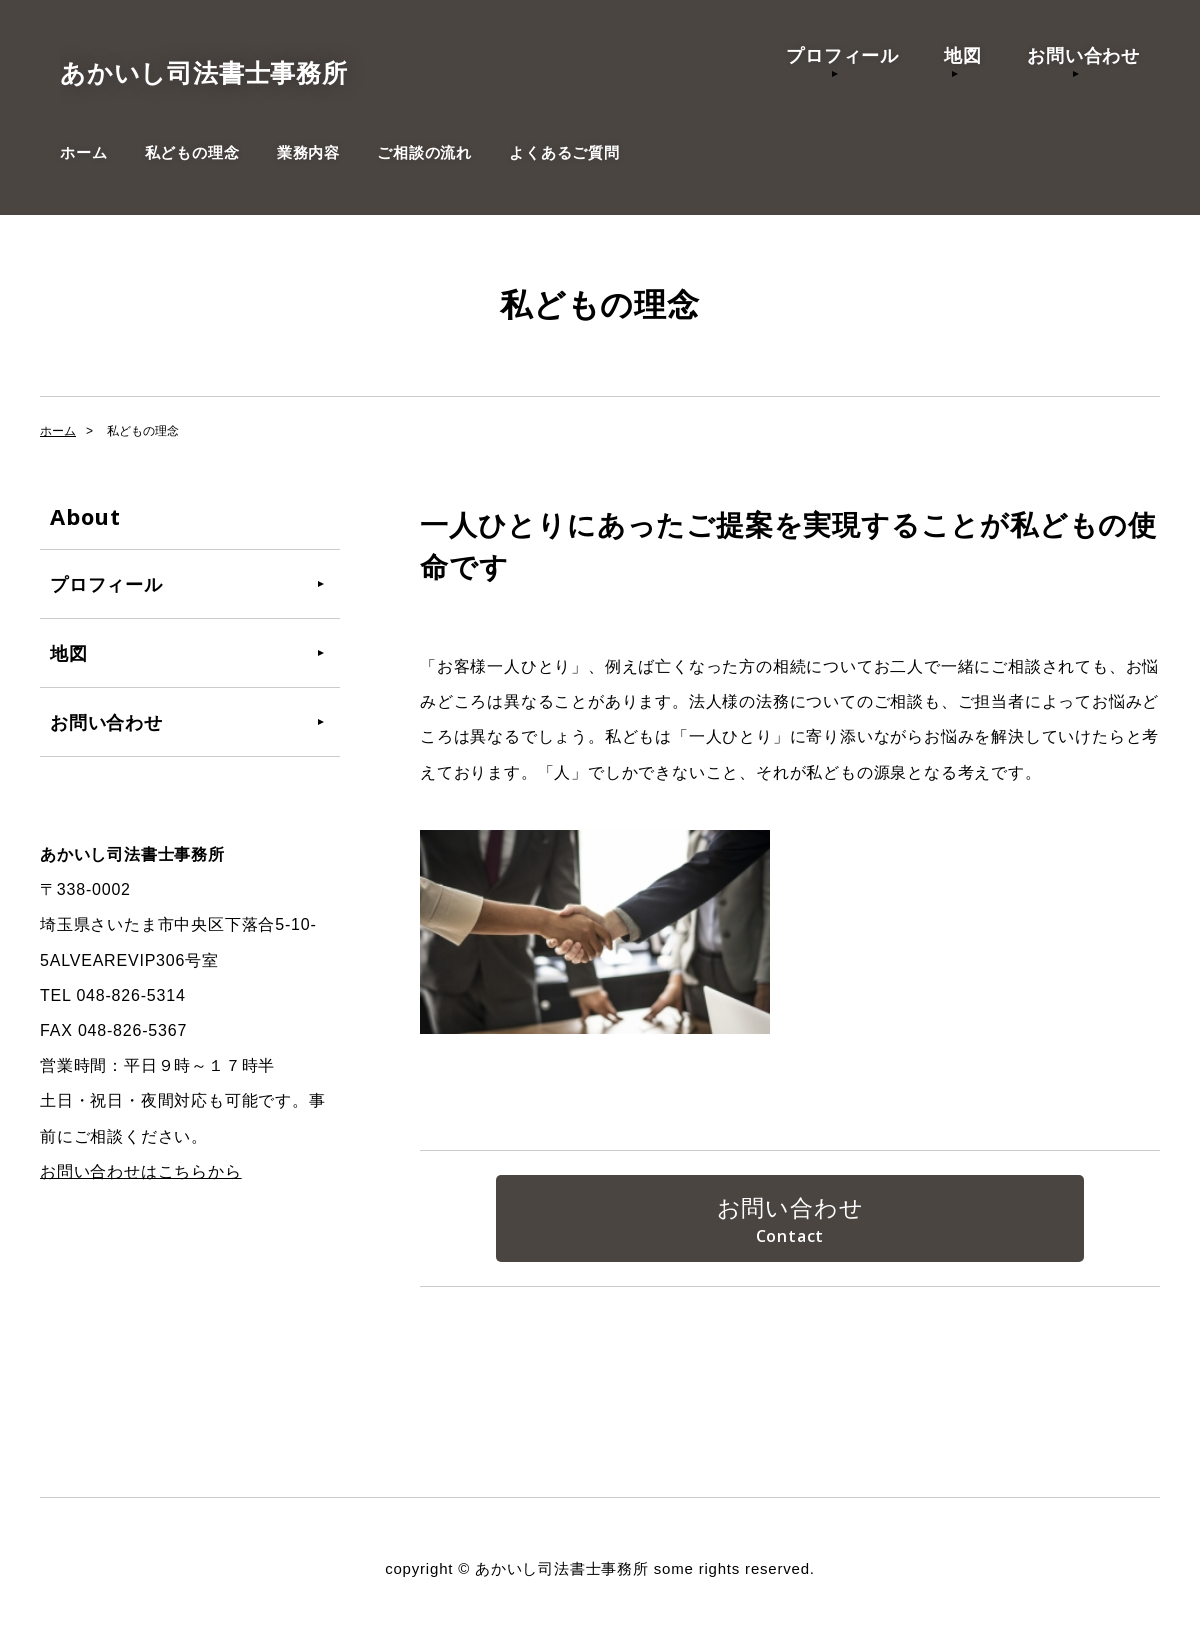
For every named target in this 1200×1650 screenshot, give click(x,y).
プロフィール (842, 55)
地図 (963, 55)
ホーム (83, 152)
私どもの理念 (192, 152)
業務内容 (308, 152)
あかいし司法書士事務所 (253, 70)
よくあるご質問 (564, 152)
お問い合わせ (1083, 55)
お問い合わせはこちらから (141, 1171)
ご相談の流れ (424, 152)
